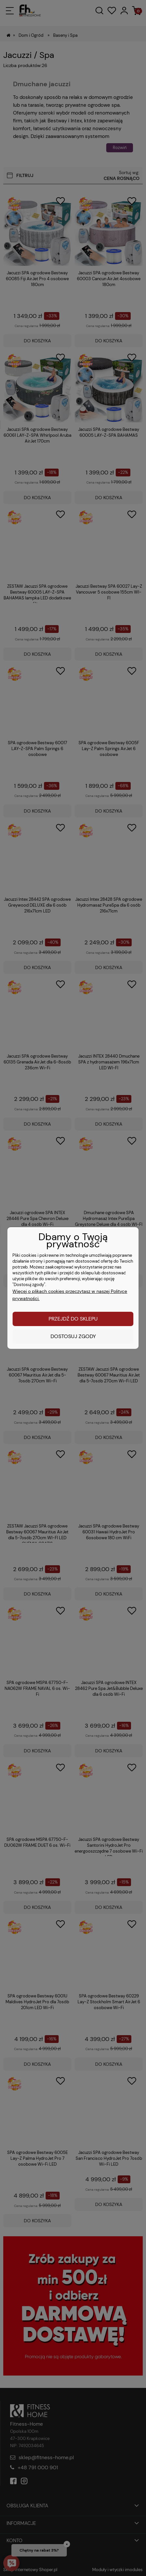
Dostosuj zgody (73, 1336)
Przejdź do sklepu (73, 1318)
